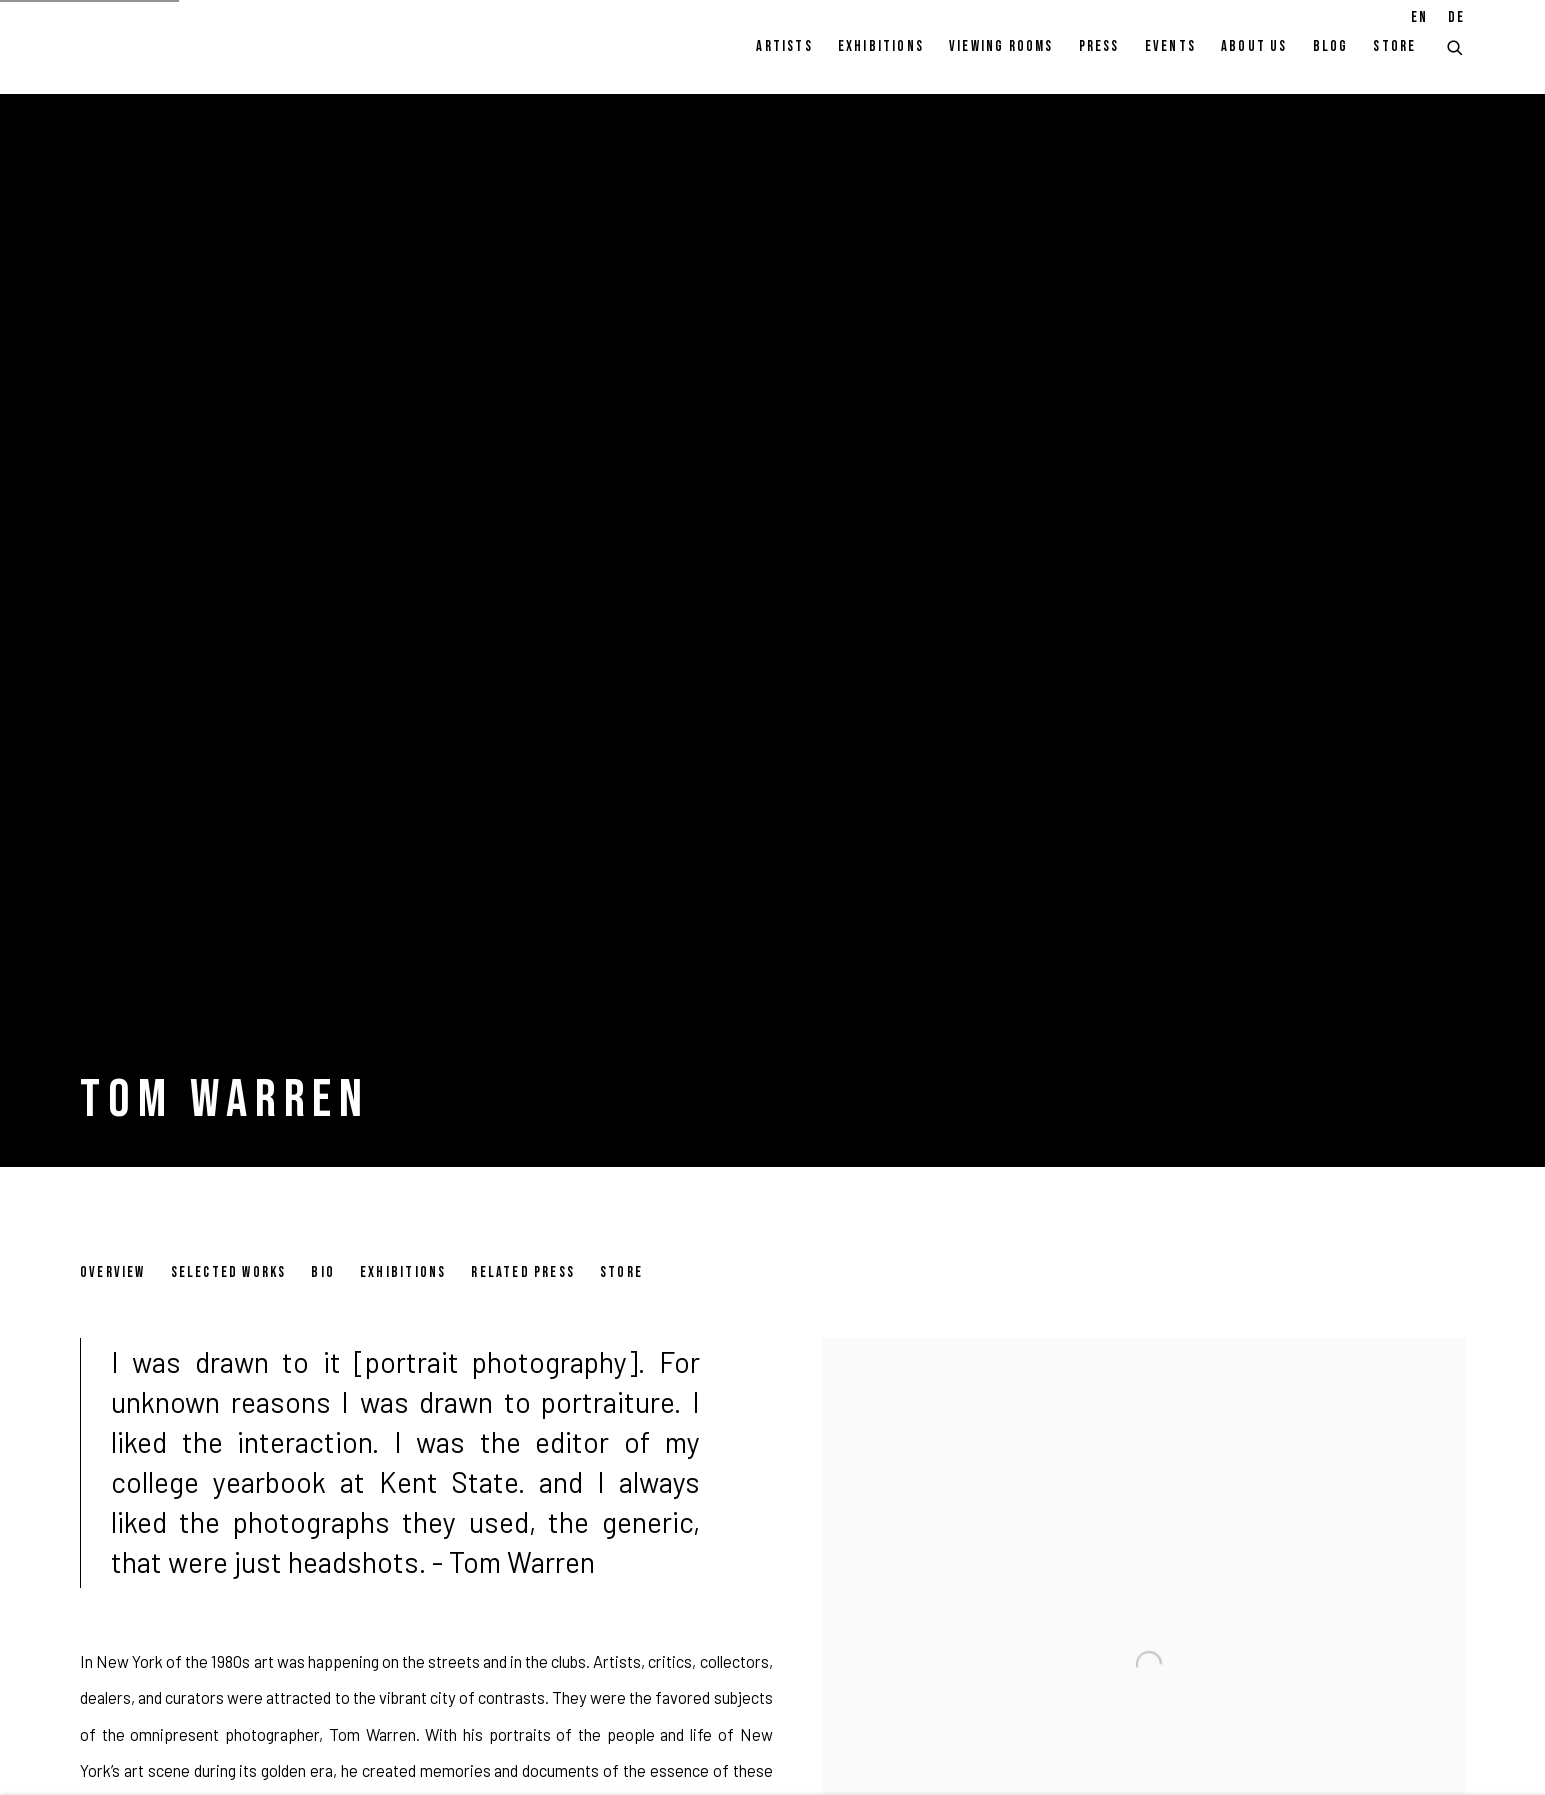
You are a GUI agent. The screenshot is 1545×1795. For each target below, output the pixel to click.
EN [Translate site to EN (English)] (1419, 17)
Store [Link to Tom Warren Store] (621, 1272)
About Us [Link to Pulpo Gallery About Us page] (1254, 46)
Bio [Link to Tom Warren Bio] (323, 1272)
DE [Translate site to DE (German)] (1456, 17)
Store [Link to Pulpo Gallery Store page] (1394, 46)
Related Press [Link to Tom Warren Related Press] (523, 1272)
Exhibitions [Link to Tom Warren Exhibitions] (403, 1272)
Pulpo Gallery (190, 47)
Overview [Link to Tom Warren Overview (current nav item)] (113, 1272)
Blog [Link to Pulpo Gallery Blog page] (1331, 46)
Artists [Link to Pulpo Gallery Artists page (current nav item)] (784, 46)
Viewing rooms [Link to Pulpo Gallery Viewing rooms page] (1001, 46)
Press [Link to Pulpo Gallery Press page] (1099, 46)
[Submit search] (1456, 45)
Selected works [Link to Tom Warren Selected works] (229, 1272)
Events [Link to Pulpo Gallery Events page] (1170, 46)
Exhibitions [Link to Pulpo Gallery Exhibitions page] (881, 46)
